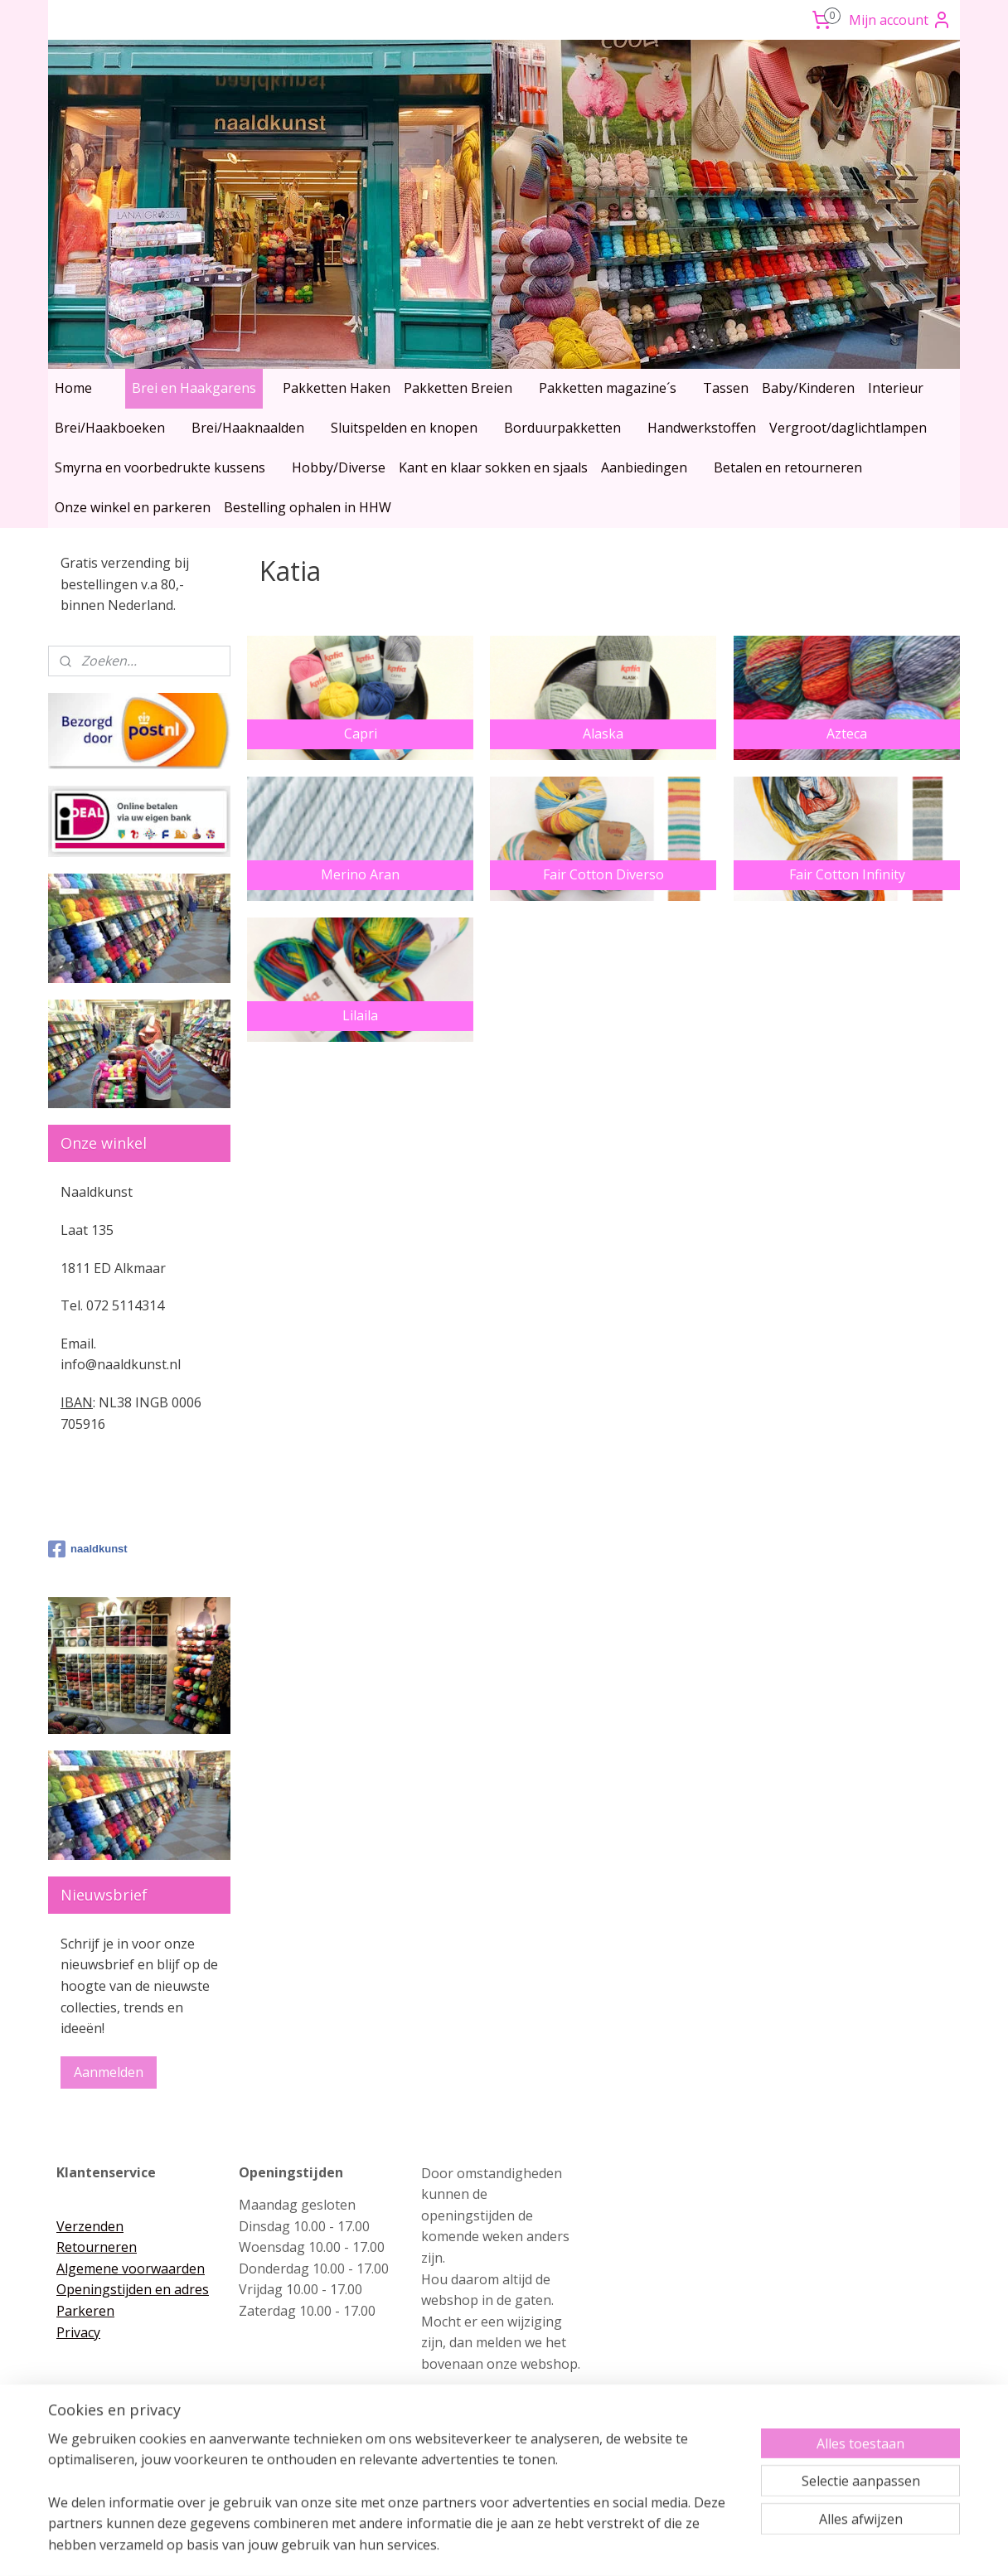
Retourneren (96, 2247)
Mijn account (900, 20)
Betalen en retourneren (788, 467)
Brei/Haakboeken (110, 428)
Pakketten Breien (458, 388)
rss (469, 2546)
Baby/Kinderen (808, 388)
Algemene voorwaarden (130, 2268)
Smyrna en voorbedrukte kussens (160, 467)
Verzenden (90, 2226)
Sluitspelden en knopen (404, 428)
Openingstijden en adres (132, 2289)
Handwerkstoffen (701, 428)
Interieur (895, 388)
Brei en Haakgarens (194, 388)
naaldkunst (88, 1549)
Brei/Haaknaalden (247, 428)
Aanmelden (108, 2072)
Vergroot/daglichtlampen (848, 428)
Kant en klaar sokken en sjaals (493, 467)
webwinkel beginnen (533, 2546)
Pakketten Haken (336, 388)
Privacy (78, 2332)
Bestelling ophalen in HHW (307, 507)
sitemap (435, 2546)
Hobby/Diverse (338, 467)
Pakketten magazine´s (607, 388)
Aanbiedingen (644, 467)
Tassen (726, 388)
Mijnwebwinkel (677, 2546)
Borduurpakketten (562, 428)
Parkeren (85, 2311)
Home (73, 388)
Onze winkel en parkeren (133, 507)
